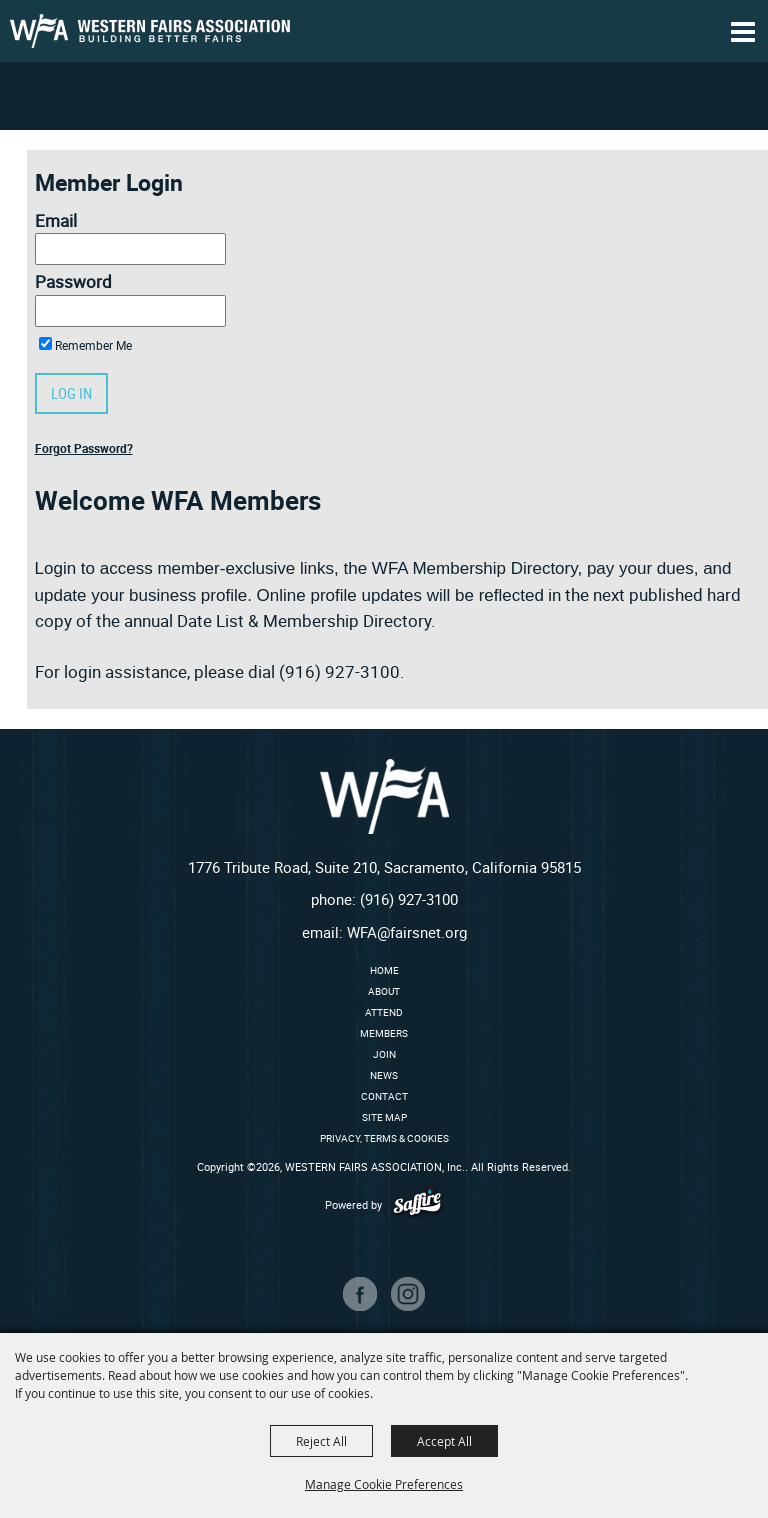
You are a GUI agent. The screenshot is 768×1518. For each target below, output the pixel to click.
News (384, 1075)
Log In (71, 393)
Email (56, 220)
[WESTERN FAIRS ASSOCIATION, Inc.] (150, 31)
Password (73, 281)
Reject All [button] (321, 1441)
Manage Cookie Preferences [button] (384, 1484)
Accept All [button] (444, 1441)
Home (384, 970)
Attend (384, 1012)
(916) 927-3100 (409, 899)
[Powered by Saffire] (417, 1204)
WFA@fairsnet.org (407, 932)
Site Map (384, 1117)
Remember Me (93, 345)
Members (384, 1033)
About (384, 991)
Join (384, 1054)
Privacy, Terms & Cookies (384, 1138)
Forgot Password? (84, 448)
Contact (384, 1096)
